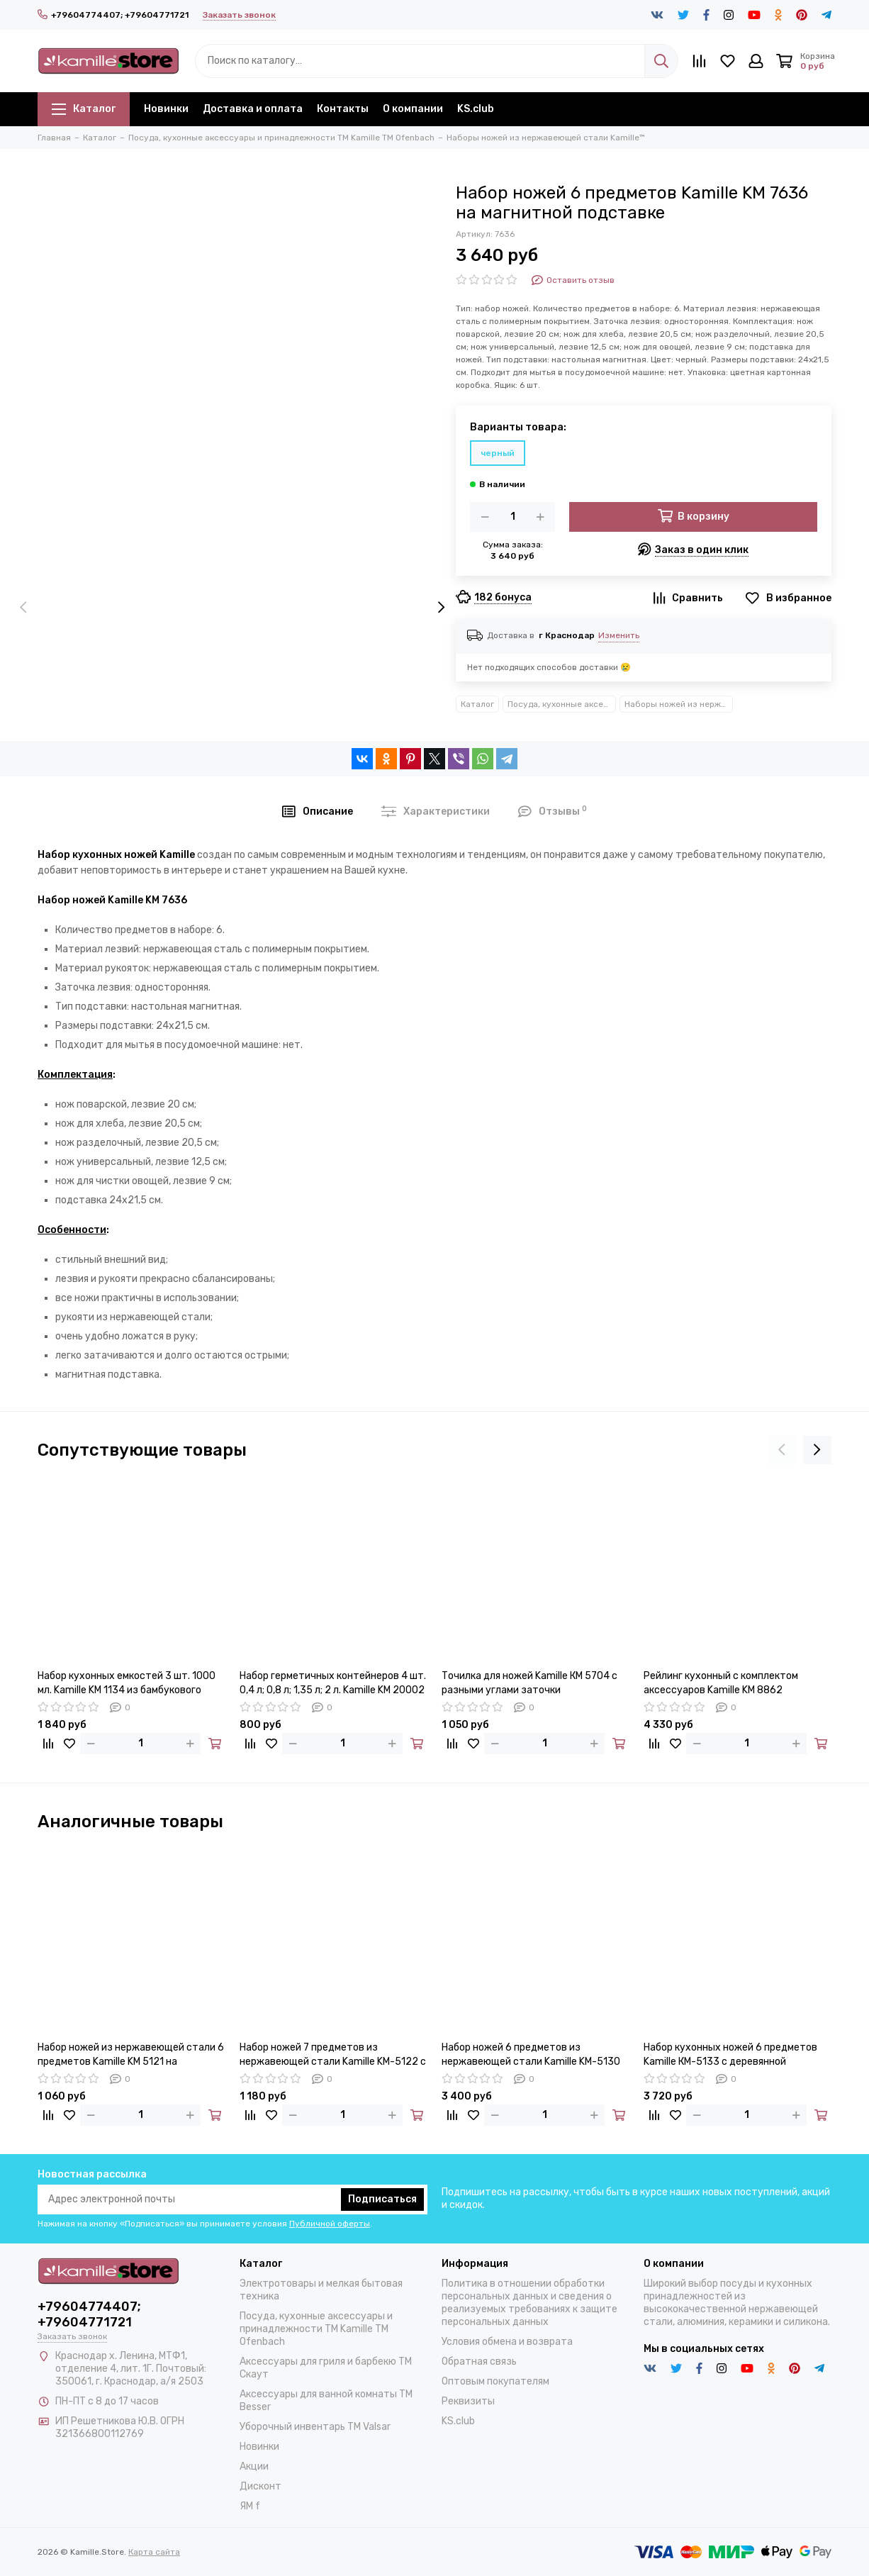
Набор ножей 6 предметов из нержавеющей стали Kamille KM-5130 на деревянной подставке (531, 2055)
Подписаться (382, 2199)
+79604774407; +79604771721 (113, 15)
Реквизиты (468, 2401)
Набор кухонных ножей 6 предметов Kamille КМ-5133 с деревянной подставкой (730, 2055)
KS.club (475, 109)
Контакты (343, 109)
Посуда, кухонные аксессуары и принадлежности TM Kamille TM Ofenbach (562, 704)
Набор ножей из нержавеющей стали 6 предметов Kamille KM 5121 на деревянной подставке (131, 2055)
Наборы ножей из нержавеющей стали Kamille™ (678, 704)
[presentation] (23, 608)
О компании (413, 109)
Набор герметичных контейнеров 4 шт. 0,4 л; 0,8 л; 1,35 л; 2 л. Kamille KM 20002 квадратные (333, 1683)
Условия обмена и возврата (507, 2342)
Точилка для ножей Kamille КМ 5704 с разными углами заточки (529, 1683)
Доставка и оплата (253, 109)
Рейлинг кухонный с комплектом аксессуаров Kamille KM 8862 (721, 1683)
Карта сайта (154, 2552)
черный (498, 453)
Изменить (618, 635)
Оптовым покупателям (495, 2381)
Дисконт (260, 2486)
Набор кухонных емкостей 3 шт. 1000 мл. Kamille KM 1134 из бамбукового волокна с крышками (126, 1683)
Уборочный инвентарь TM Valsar (315, 2427)
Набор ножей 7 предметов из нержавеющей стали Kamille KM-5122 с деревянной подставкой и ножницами (333, 2055)
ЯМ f (250, 2506)
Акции (254, 2466)
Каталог (84, 109)
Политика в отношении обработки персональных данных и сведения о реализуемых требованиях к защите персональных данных (529, 2302)
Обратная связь (479, 2361)
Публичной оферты (329, 2224)
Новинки (166, 109)
